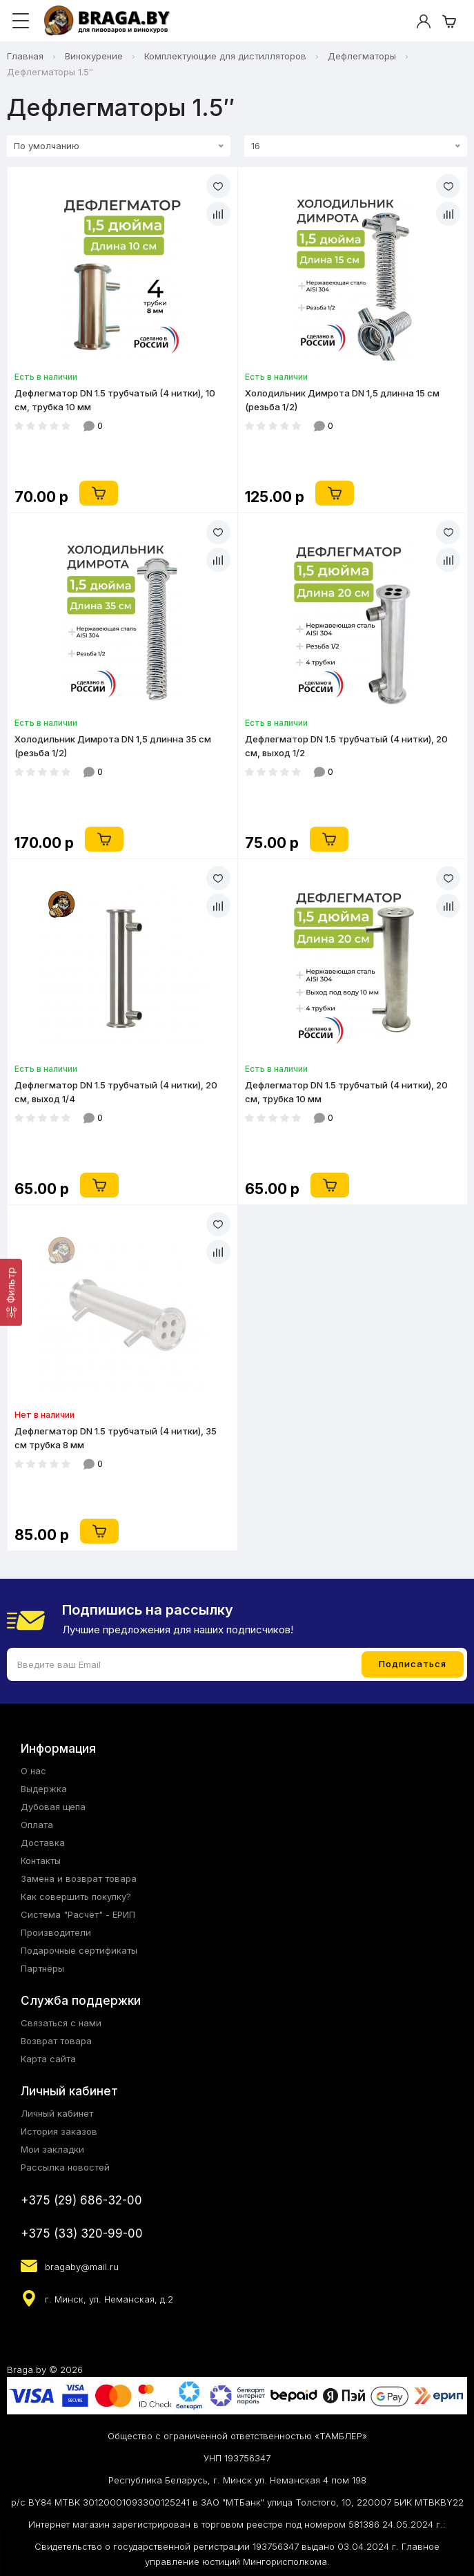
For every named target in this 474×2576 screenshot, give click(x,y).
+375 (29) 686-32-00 (81, 2200)
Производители (56, 1932)
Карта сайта (48, 2059)
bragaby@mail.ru (82, 2266)
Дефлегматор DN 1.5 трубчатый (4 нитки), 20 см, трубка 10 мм (346, 1091)
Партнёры (42, 1968)
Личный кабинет (57, 2113)
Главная (25, 55)
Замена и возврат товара (79, 1878)
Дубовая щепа (53, 1806)
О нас (33, 1771)
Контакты (41, 1860)
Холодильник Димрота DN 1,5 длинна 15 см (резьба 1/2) (342, 399)
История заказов (59, 2131)
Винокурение (94, 55)
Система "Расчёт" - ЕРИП (78, 1914)
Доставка (43, 1842)
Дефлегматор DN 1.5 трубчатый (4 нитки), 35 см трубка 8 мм (115, 1437)
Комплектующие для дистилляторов (225, 55)
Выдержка (44, 1789)
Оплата (37, 1824)
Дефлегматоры (362, 55)
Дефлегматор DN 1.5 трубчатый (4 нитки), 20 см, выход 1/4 (115, 1091)
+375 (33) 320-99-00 (82, 2233)
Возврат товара (56, 2041)
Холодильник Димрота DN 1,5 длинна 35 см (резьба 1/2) (112, 745)
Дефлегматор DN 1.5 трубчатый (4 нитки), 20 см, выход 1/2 (346, 745)
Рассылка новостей (65, 2167)
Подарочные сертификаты (79, 1950)
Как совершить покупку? (76, 1896)
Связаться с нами (61, 2023)
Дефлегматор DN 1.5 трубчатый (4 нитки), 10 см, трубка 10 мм (114, 399)
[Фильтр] (11, 1292)
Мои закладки (52, 2149)
